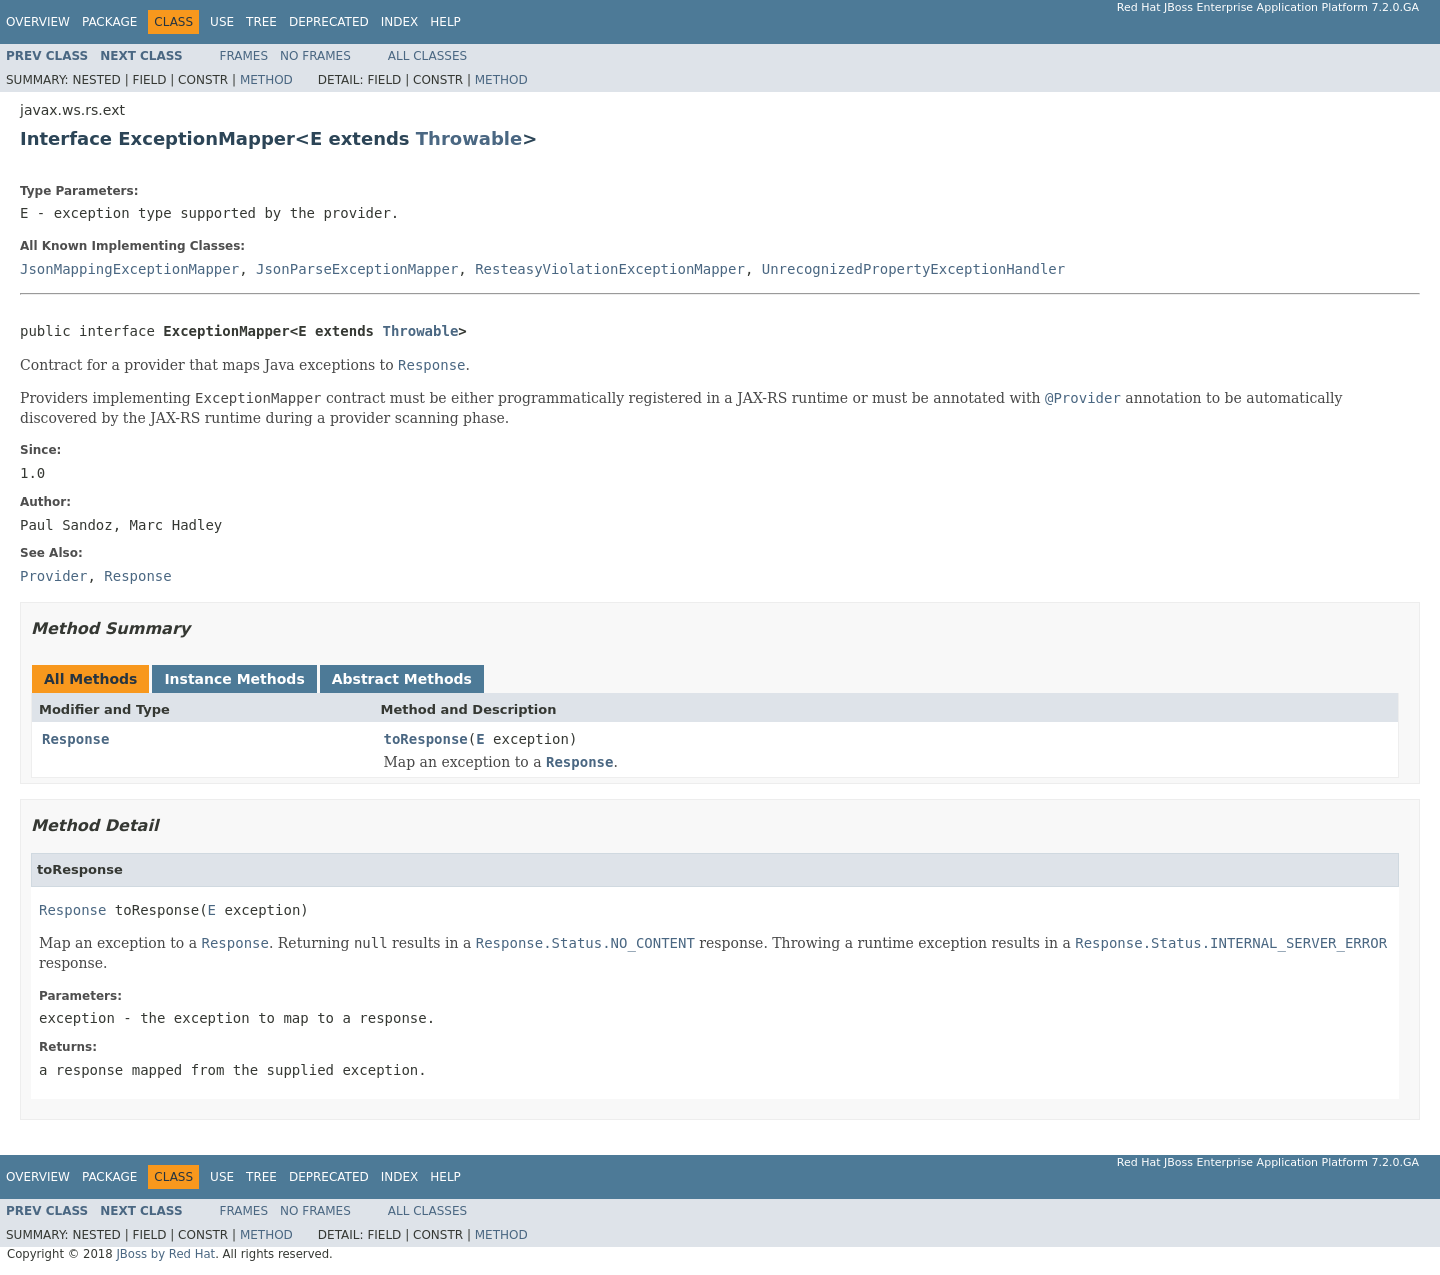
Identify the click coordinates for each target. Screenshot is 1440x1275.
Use (222, 22)
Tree (261, 22)
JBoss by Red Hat (165, 1254)
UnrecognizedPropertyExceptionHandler (913, 269)
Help (445, 22)
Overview (38, 22)
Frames (244, 56)
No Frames (315, 56)
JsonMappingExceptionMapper (129, 269)
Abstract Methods (402, 679)
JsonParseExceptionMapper (357, 269)
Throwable (469, 138)
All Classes (427, 56)
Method (266, 80)
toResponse (426, 739)
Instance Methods (234, 679)
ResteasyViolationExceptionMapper (610, 269)
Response (75, 739)
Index (400, 22)
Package (109, 22)
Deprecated (329, 22)
